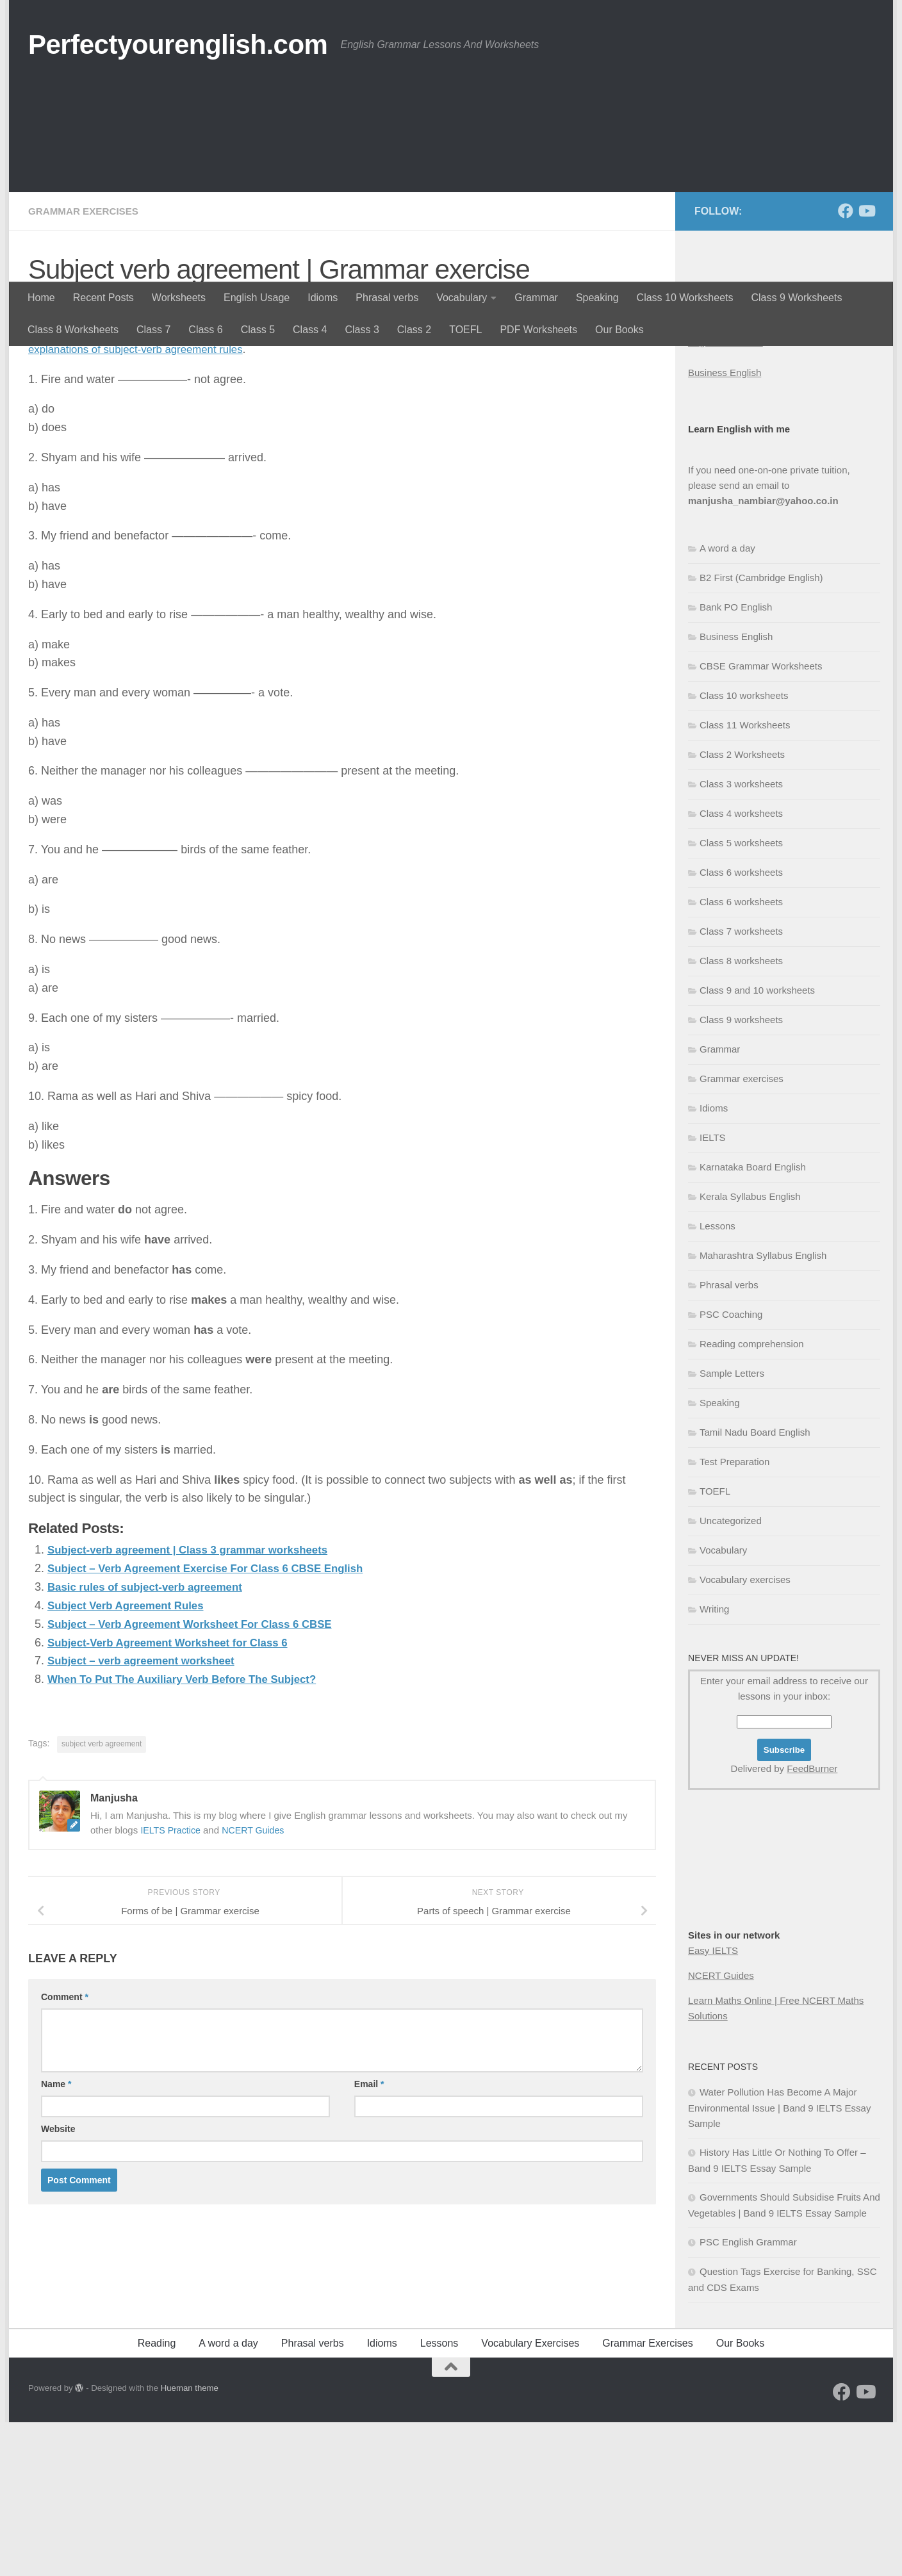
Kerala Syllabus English (750, 1350)
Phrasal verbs (387, 297)
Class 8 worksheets (741, 1114)
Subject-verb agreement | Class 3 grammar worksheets (197, 1702)
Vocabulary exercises (745, 1733)
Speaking (597, 297)
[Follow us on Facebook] (845, 364)
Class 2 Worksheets (742, 908)
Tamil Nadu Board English (755, 1585)
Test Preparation (734, 1615)
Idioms (323, 297)
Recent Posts (103, 297)
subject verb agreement (102, 1896)
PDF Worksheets (538, 329)
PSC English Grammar (748, 2395)
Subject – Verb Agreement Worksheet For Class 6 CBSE (199, 1777)
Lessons (717, 1379)
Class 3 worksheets (741, 937)
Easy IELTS (713, 2104)
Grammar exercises (86, 364)
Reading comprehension (752, 1497)
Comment (64, 2150)
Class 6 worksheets (741, 1026)
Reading (157, 2496)
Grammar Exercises (647, 2496)
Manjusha (66, 458)
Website (58, 2282)
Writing (714, 1762)
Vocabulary (461, 297)
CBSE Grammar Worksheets (761, 819)
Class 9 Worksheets (796, 297)
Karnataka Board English (753, 1320)
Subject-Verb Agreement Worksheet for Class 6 (176, 1795)
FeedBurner (812, 1922)
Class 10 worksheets (744, 849)
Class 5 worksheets (741, 996)
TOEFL (465, 329)
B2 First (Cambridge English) (761, 731)
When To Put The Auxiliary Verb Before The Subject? (191, 1832)
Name (56, 2237)
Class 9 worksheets (741, 1173)
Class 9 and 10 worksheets (757, 1143)
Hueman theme (189, 2542)
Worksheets (179, 297)
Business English (724, 526)
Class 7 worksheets (741, 1084)
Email (369, 2237)
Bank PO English (736, 760)
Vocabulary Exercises (530, 2496)
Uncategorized (731, 1674)
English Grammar (725, 495)
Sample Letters (732, 1527)
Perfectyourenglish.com (177, 44)
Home (41, 297)
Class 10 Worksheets (685, 297)
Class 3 (362, 329)
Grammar (536, 297)
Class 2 (414, 329)
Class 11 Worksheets (745, 878)
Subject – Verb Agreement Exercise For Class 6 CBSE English (216, 1721)
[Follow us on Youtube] (866, 364)
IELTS (713, 1291)
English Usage (257, 297)
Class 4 (310, 329)
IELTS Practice (172, 1982)
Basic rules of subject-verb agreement (151, 1740)
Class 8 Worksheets (73, 329)
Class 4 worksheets (741, 967)
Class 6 (205, 329)
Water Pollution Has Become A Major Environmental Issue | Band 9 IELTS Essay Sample (779, 2261)
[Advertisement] (451, 185)
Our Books (619, 329)
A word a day (727, 701)
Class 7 (153, 329)
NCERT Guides (258, 1982)
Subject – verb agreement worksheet (147, 1813)
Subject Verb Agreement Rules (131, 1758)
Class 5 (258, 329)
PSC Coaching (731, 1468)
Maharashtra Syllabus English (763, 1409)
